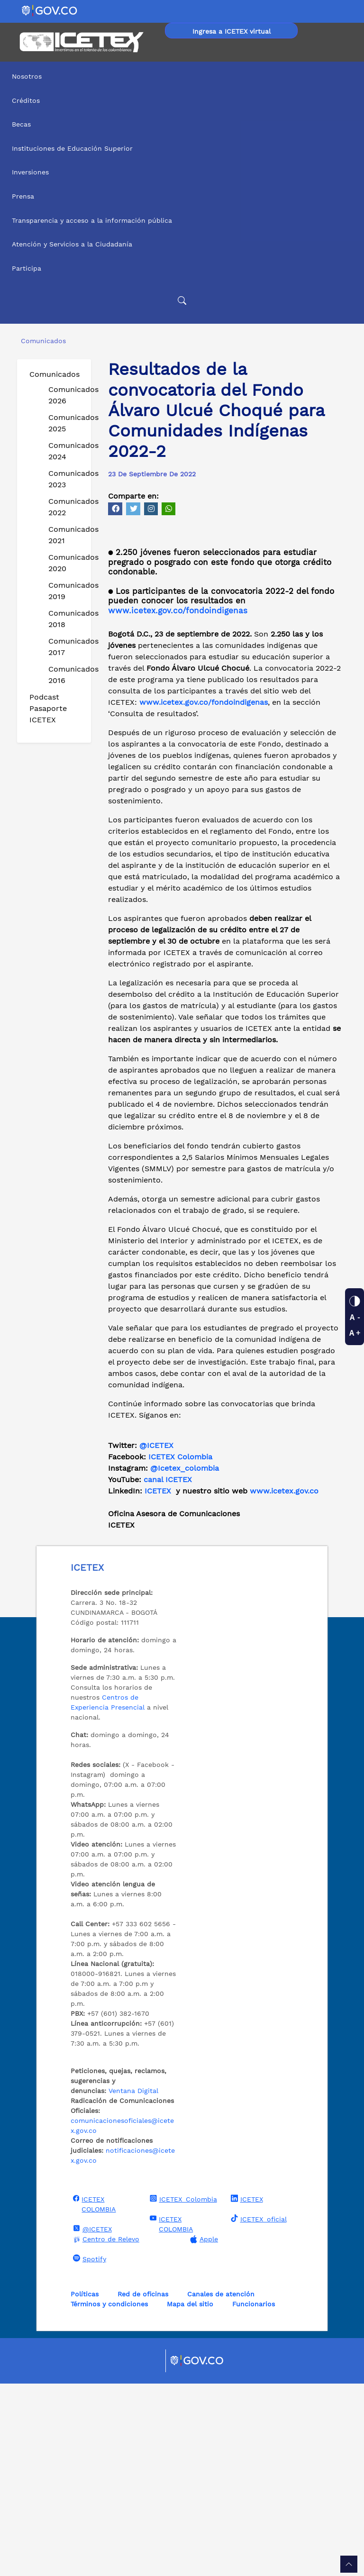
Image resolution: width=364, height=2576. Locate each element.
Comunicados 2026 (65, 395)
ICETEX (245, 2391)
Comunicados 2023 (65, 479)
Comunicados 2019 (65, 591)
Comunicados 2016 (65, 674)
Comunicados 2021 (65, 535)
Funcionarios (253, 2496)
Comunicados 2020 (65, 563)
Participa (26, 268)
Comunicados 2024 (65, 451)
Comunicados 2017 (65, 647)
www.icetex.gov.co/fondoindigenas (177, 803)
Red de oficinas (143, 2486)
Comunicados (54, 374)
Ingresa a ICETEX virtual (231, 31)
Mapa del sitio (190, 2496)
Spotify (88, 2451)
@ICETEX (156, 1637)
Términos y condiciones (109, 2496)
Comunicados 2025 (65, 423)
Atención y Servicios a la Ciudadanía (72, 244)
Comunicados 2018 (65, 619)
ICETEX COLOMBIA (93, 2396)
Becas (21, 124)
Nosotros (27, 76)
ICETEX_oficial (257, 2411)
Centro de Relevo (105, 2432)
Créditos (26, 100)
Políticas (85, 2486)
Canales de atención (221, 2486)
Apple (203, 2432)
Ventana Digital (133, 2283)
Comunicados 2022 (65, 507)
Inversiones (30, 172)
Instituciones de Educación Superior (72, 148)
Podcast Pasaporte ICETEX (48, 708)
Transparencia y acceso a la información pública (92, 220)
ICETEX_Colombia (182, 2391)
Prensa (23, 196)
